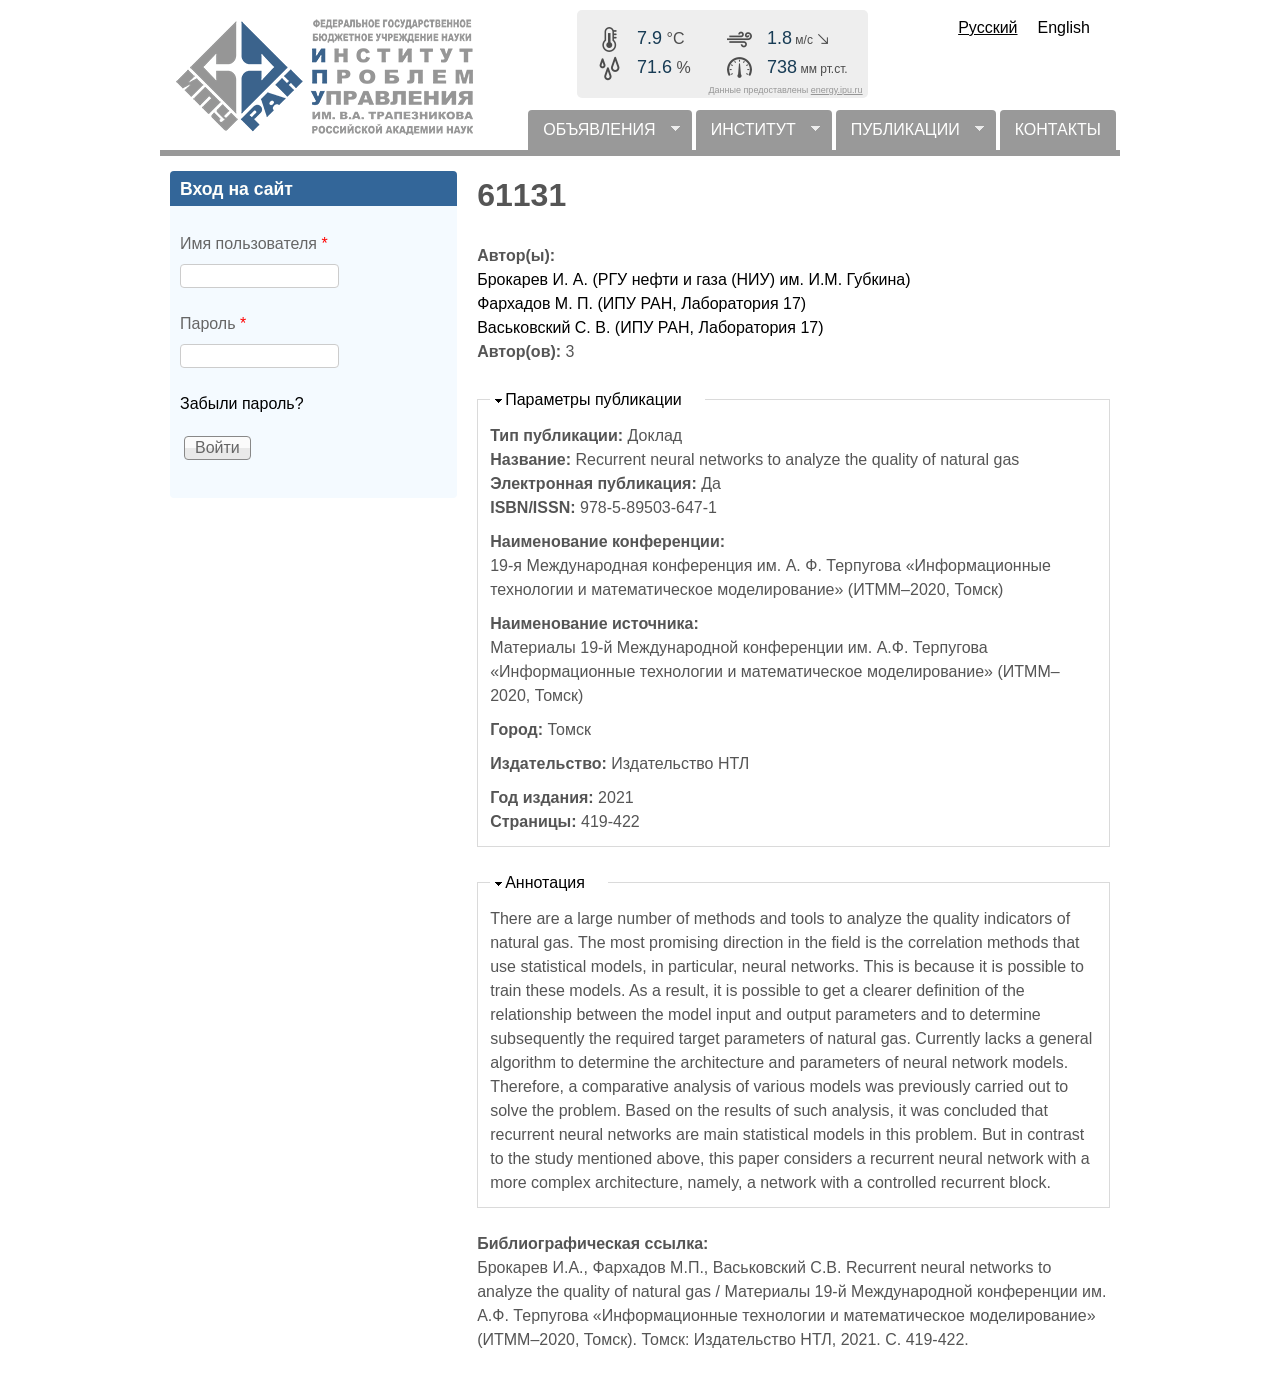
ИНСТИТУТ (758, 135)
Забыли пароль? (242, 403)
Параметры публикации (593, 399)
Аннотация (545, 882)
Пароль (213, 323)
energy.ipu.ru (837, 90)
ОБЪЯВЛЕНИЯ (603, 135)
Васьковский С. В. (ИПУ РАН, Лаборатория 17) (650, 327)
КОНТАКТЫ (1058, 129)
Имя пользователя (254, 243)
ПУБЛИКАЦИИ (910, 135)
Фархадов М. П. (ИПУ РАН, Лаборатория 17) (641, 303)
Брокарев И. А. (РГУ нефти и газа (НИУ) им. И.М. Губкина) (693, 279)
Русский (987, 27)
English (1064, 27)
